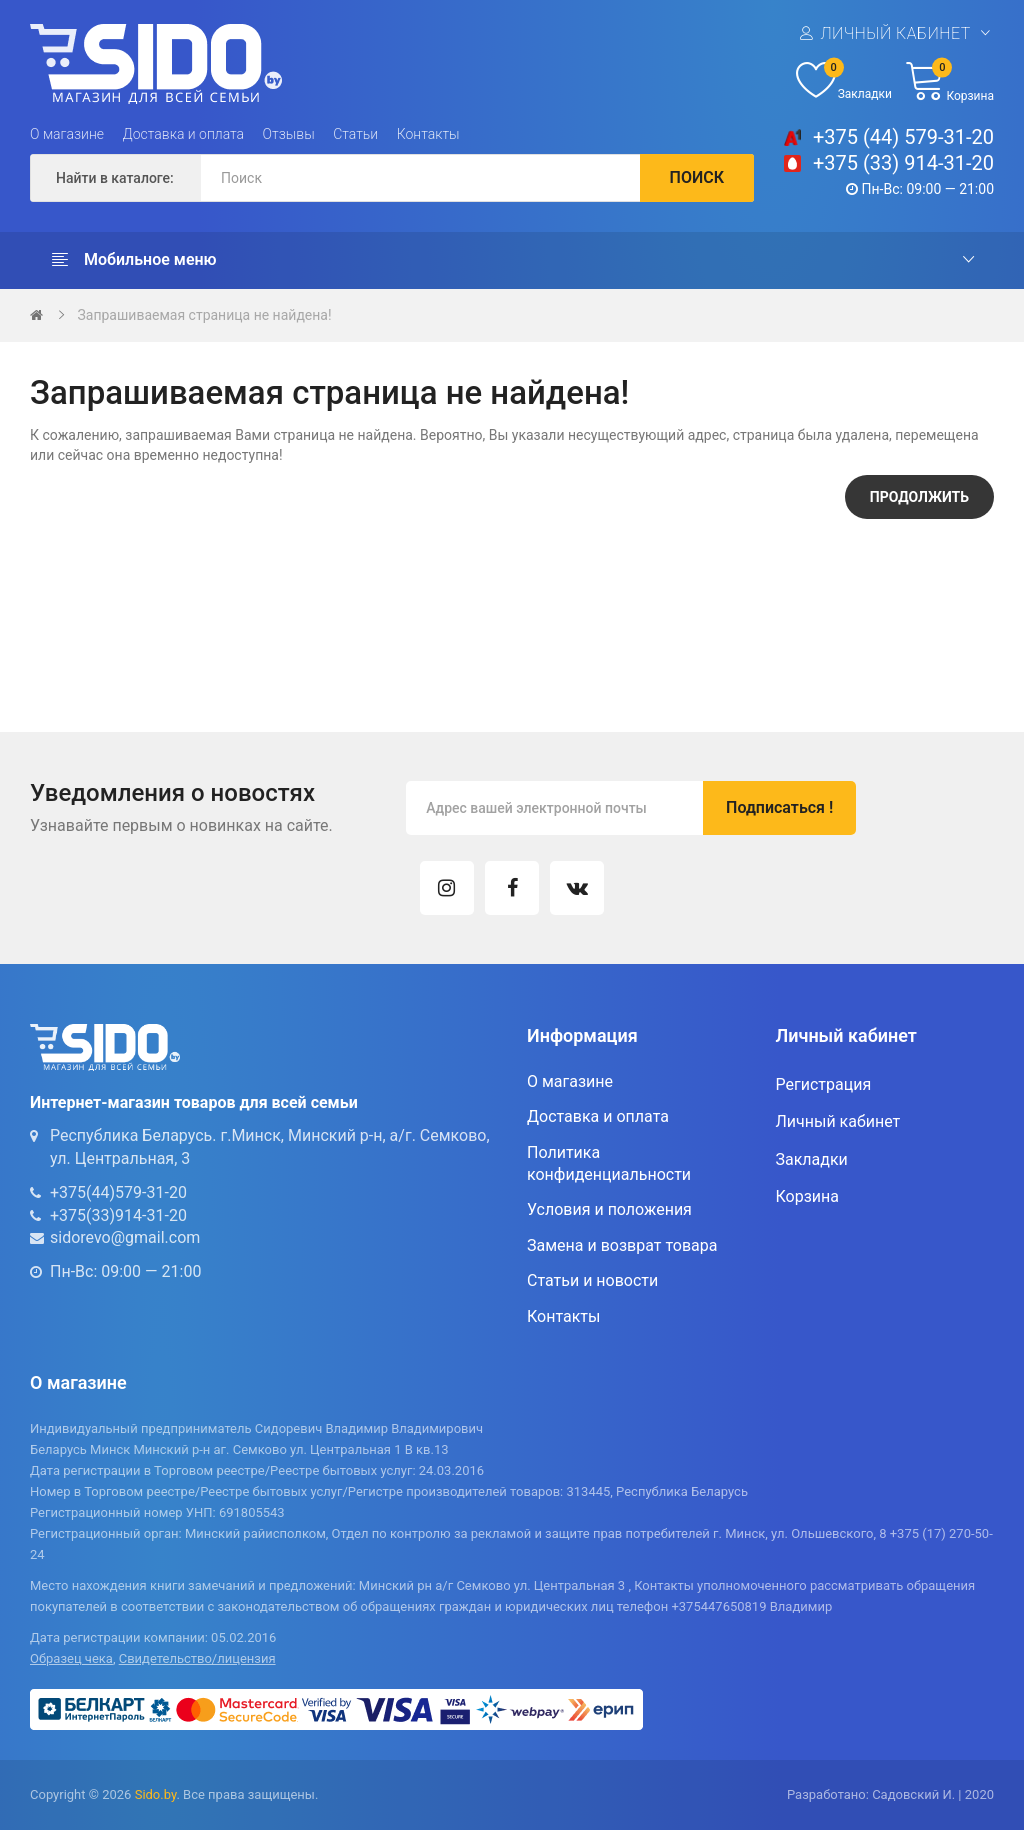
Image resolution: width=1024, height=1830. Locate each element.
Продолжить (919, 497)
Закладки (812, 1159)
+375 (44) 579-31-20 (903, 137)
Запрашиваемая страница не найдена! (204, 315)
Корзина (807, 1196)
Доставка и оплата (184, 134)
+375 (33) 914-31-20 (903, 163)
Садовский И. (913, 1794)
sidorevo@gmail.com (125, 1237)
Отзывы (289, 134)
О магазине (67, 134)
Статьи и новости (592, 1280)
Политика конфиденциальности (609, 1163)
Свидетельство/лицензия (197, 1658)
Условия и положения (609, 1209)
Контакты (428, 134)
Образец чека (71, 1658)
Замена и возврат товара (622, 1245)
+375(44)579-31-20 (118, 1192)
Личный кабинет (895, 33)
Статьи (355, 134)
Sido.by (156, 1794)
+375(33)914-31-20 (118, 1215)
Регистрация (824, 1084)
